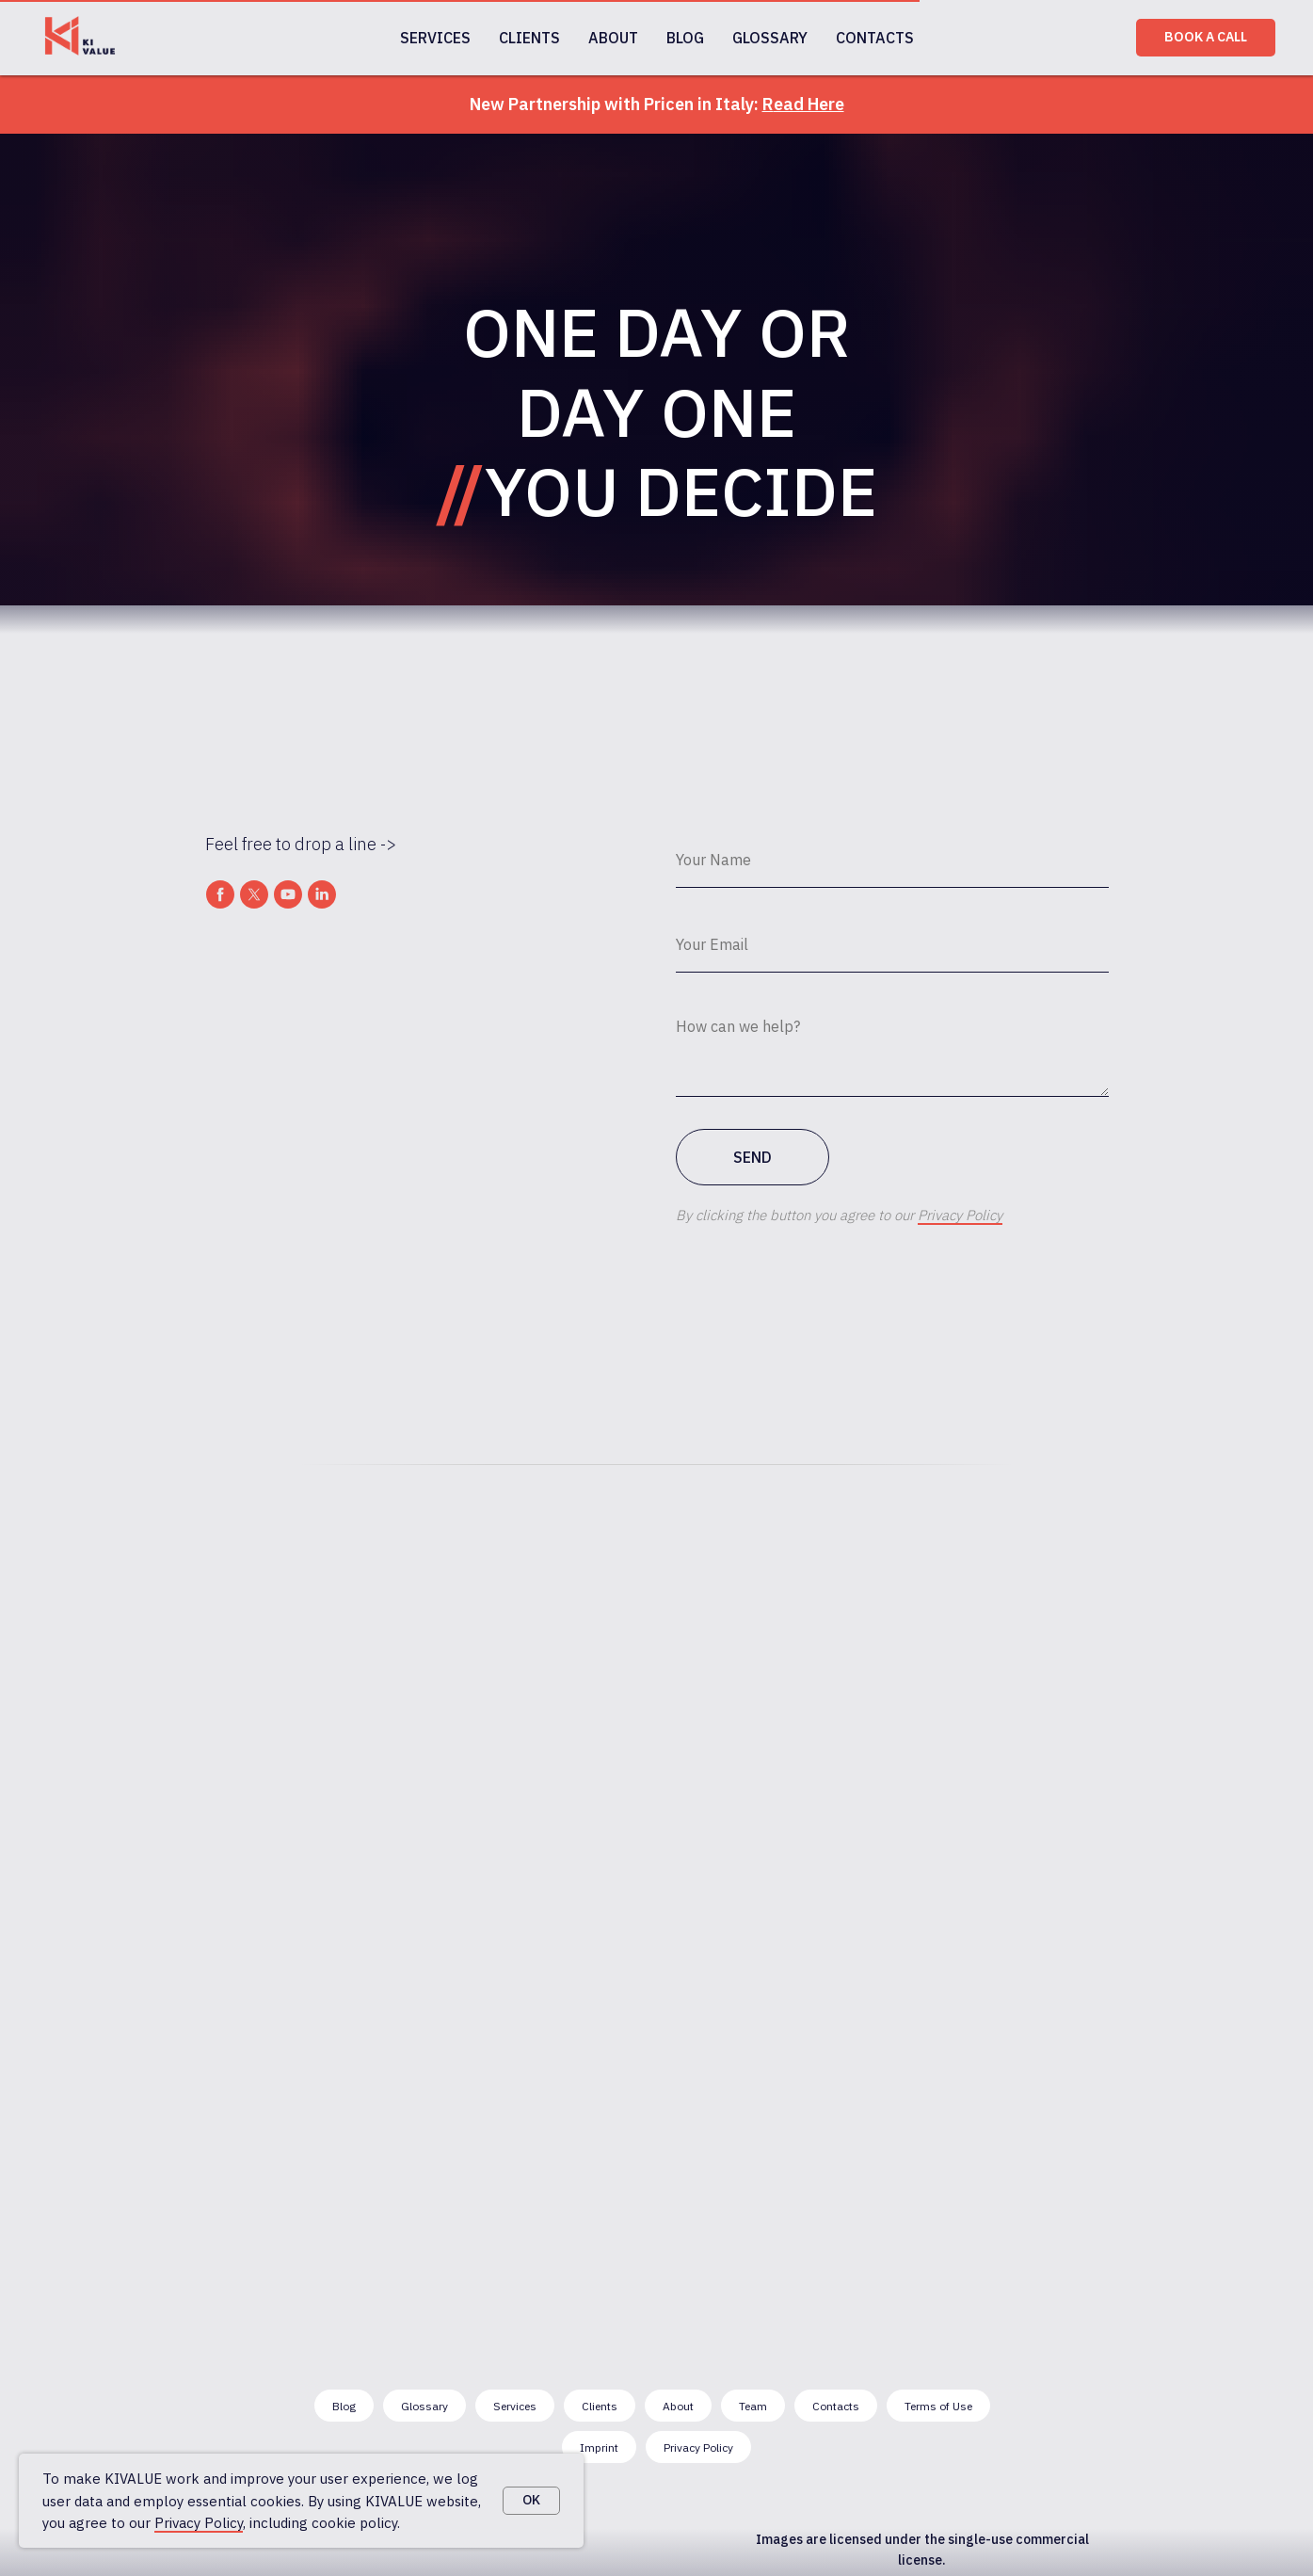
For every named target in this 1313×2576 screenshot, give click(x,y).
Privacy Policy (198, 2523)
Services (514, 2406)
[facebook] (220, 894)
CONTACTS (875, 37)
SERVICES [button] (435, 37)
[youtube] (288, 894)
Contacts (835, 2406)
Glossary (424, 2406)
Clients (599, 2406)
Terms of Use (938, 2406)
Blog (344, 2406)
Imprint (599, 2447)
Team (753, 2406)
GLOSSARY (770, 37)
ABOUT (613, 37)
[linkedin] (322, 894)
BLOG (685, 37)
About (678, 2406)
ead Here (809, 104)
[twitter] (254, 894)
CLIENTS (529, 37)
